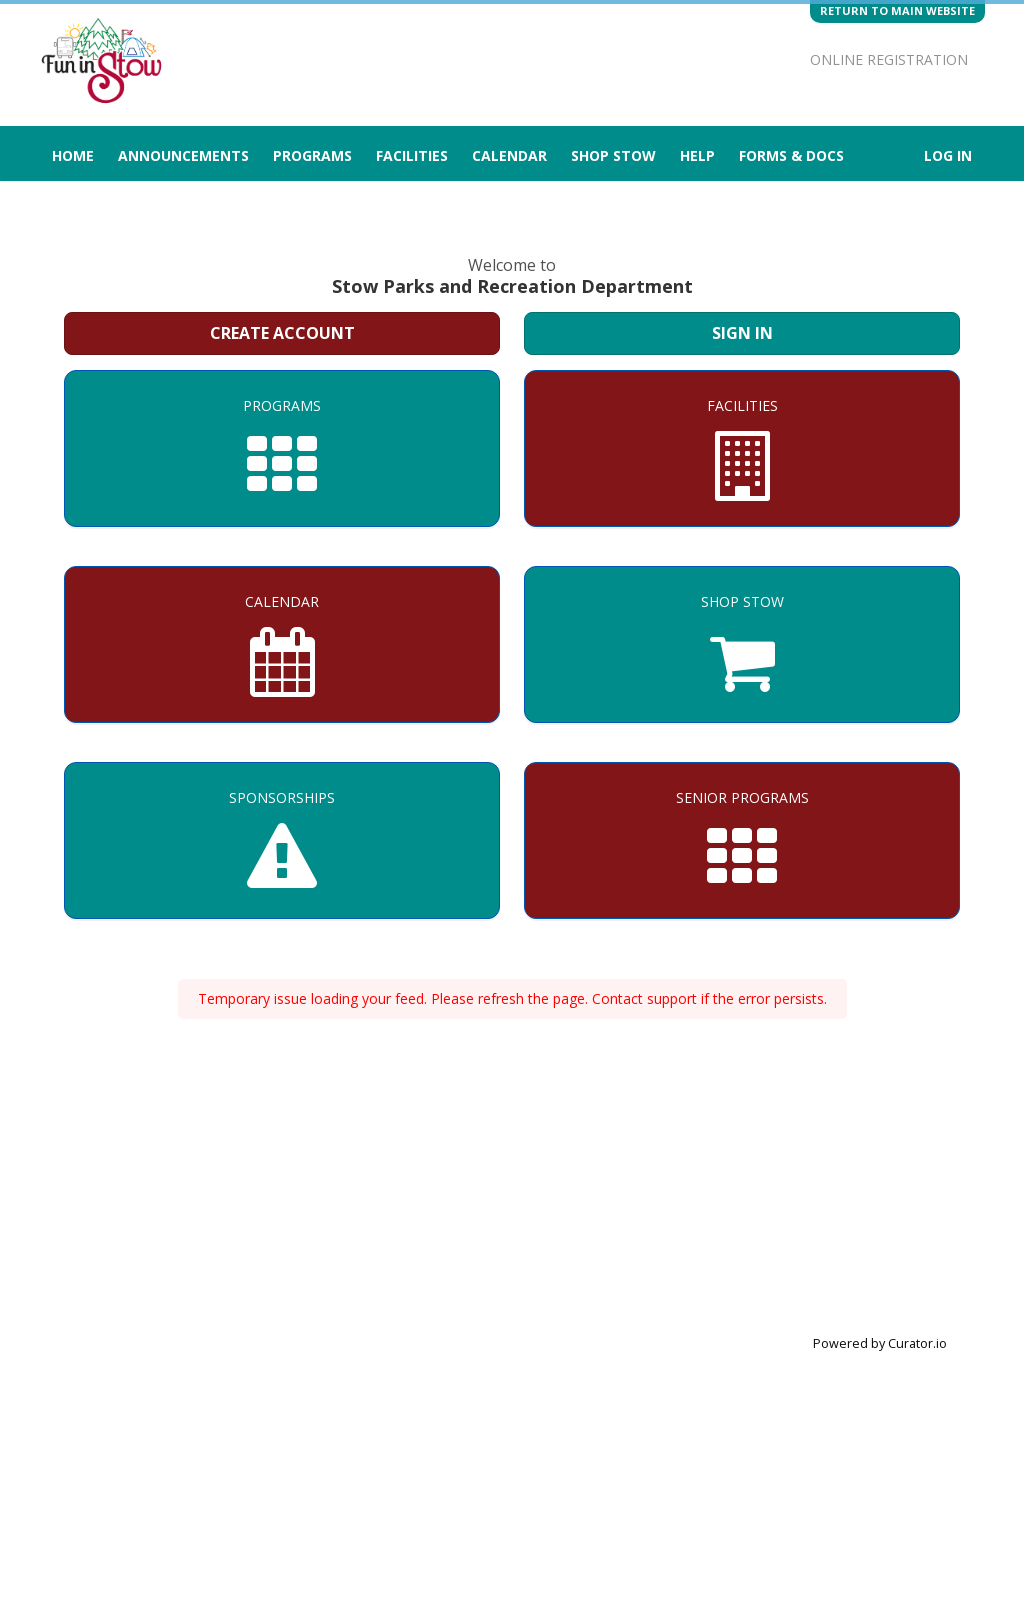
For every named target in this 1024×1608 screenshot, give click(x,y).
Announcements (183, 155)
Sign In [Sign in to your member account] (742, 333)
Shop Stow (613, 155)
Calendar (509, 155)
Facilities (412, 155)
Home (73, 155)
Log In (948, 155)
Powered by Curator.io (880, 1343)
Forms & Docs (791, 155)
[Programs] (282, 448)
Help (697, 155)
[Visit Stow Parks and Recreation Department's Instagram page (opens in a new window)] (712, 25)
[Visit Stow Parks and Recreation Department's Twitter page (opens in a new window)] (747, 25)
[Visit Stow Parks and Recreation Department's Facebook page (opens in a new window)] (782, 25)
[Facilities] (742, 448)
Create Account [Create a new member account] (282, 333)
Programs (312, 155)
